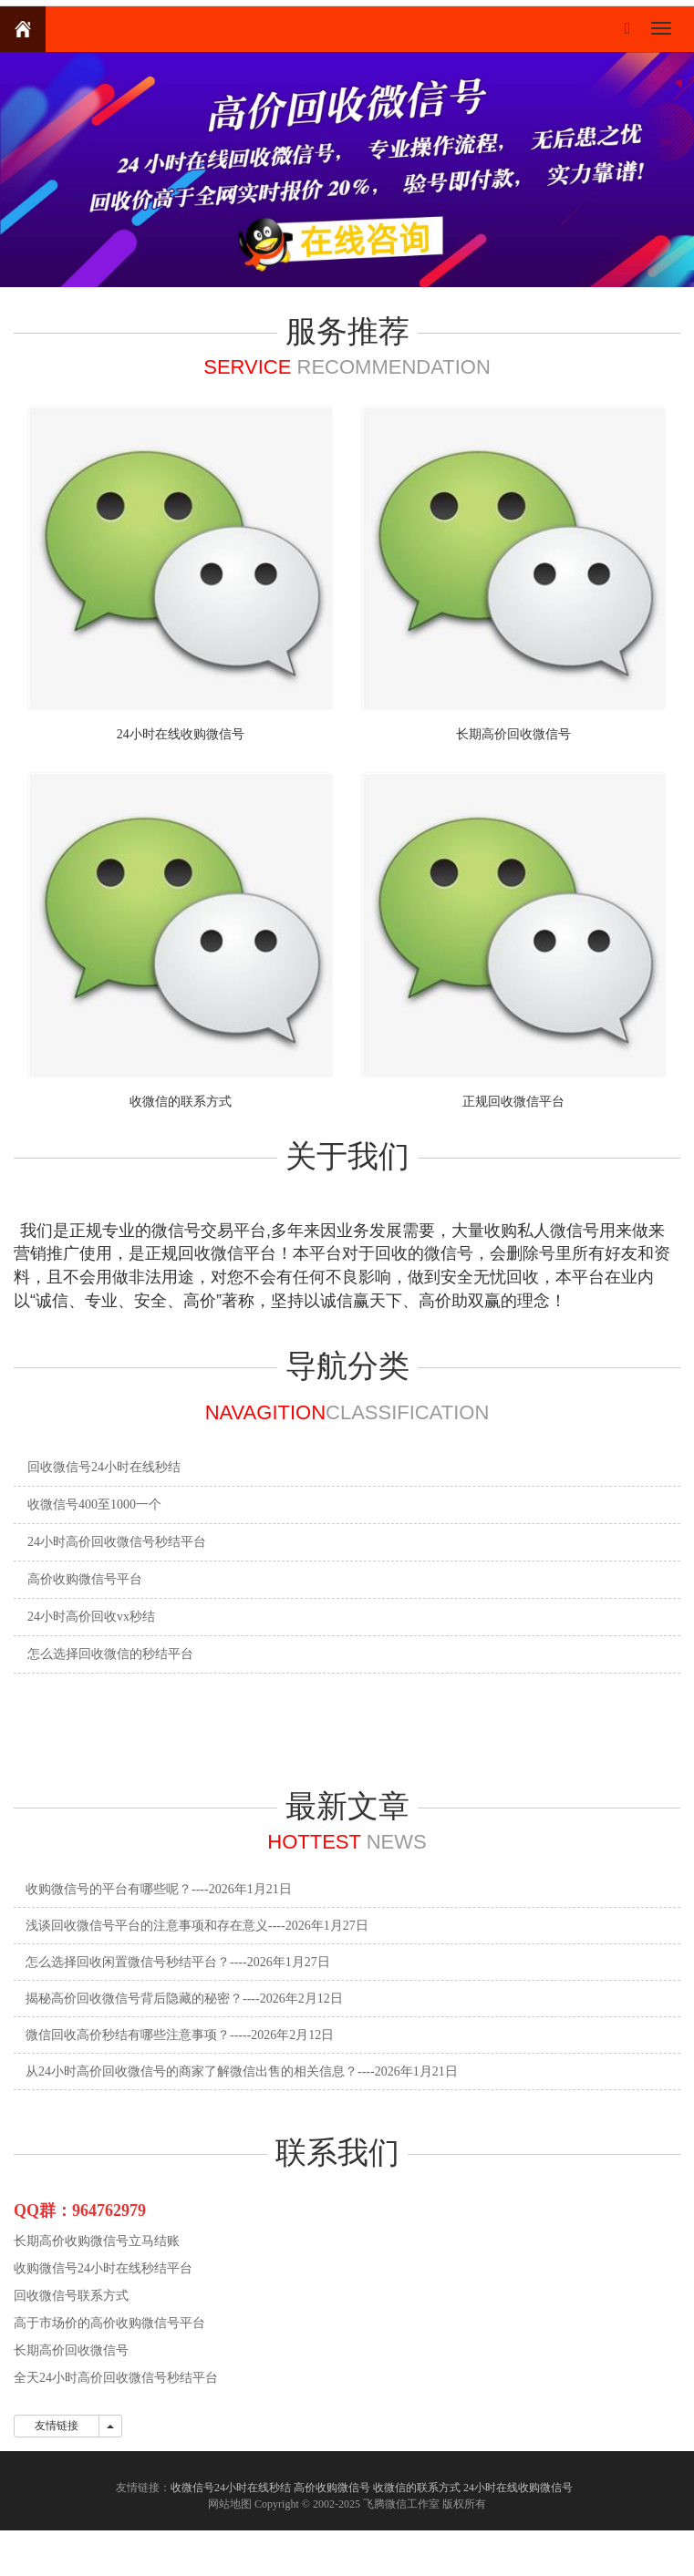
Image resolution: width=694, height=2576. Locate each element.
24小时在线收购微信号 (180, 734)
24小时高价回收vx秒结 (91, 1616)
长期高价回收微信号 (513, 734)
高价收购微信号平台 (84, 1579)
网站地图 (230, 2504)
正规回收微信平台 (513, 1101)
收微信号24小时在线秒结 (231, 2487)
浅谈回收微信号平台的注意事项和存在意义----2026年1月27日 (197, 1925)
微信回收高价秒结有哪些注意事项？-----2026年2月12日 (180, 2035)
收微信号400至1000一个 (94, 1504)
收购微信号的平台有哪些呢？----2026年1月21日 (159, 1889)
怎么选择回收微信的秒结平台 (110, 1654)
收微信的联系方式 (180, 1101)
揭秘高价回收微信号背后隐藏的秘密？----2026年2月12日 (184, 1998)
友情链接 (56, 2425)
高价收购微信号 (332, 2487)
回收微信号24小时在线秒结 (104, 1467)
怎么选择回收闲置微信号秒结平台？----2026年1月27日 (178, 1962)
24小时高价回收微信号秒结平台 (116, 1542)
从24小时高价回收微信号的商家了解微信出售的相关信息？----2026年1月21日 (242, 2071)
